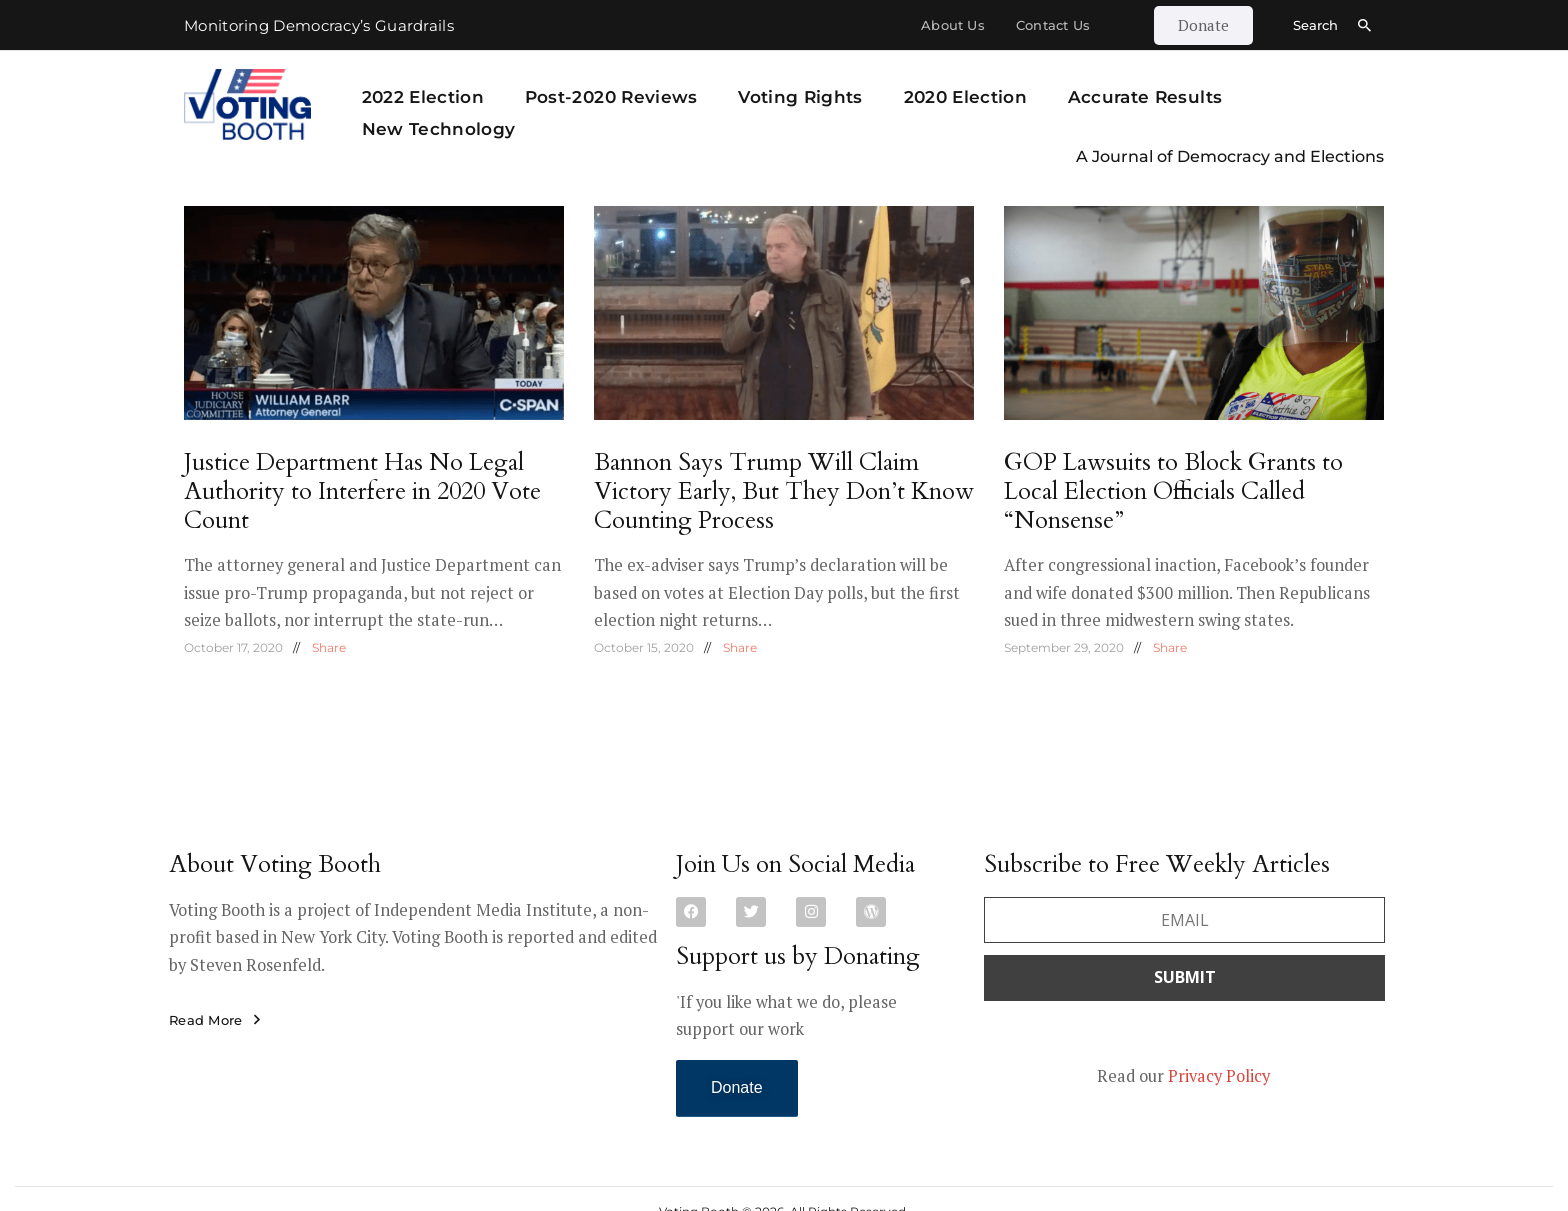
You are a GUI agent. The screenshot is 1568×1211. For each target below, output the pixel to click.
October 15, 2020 (644, 647)
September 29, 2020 (1064, 647)
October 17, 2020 (233, 647)
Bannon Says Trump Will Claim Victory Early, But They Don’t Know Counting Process (784, 491)
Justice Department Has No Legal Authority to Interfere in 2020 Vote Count (362, 491)
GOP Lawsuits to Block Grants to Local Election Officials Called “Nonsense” (1173, 491)
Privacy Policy (1219, 1076)
